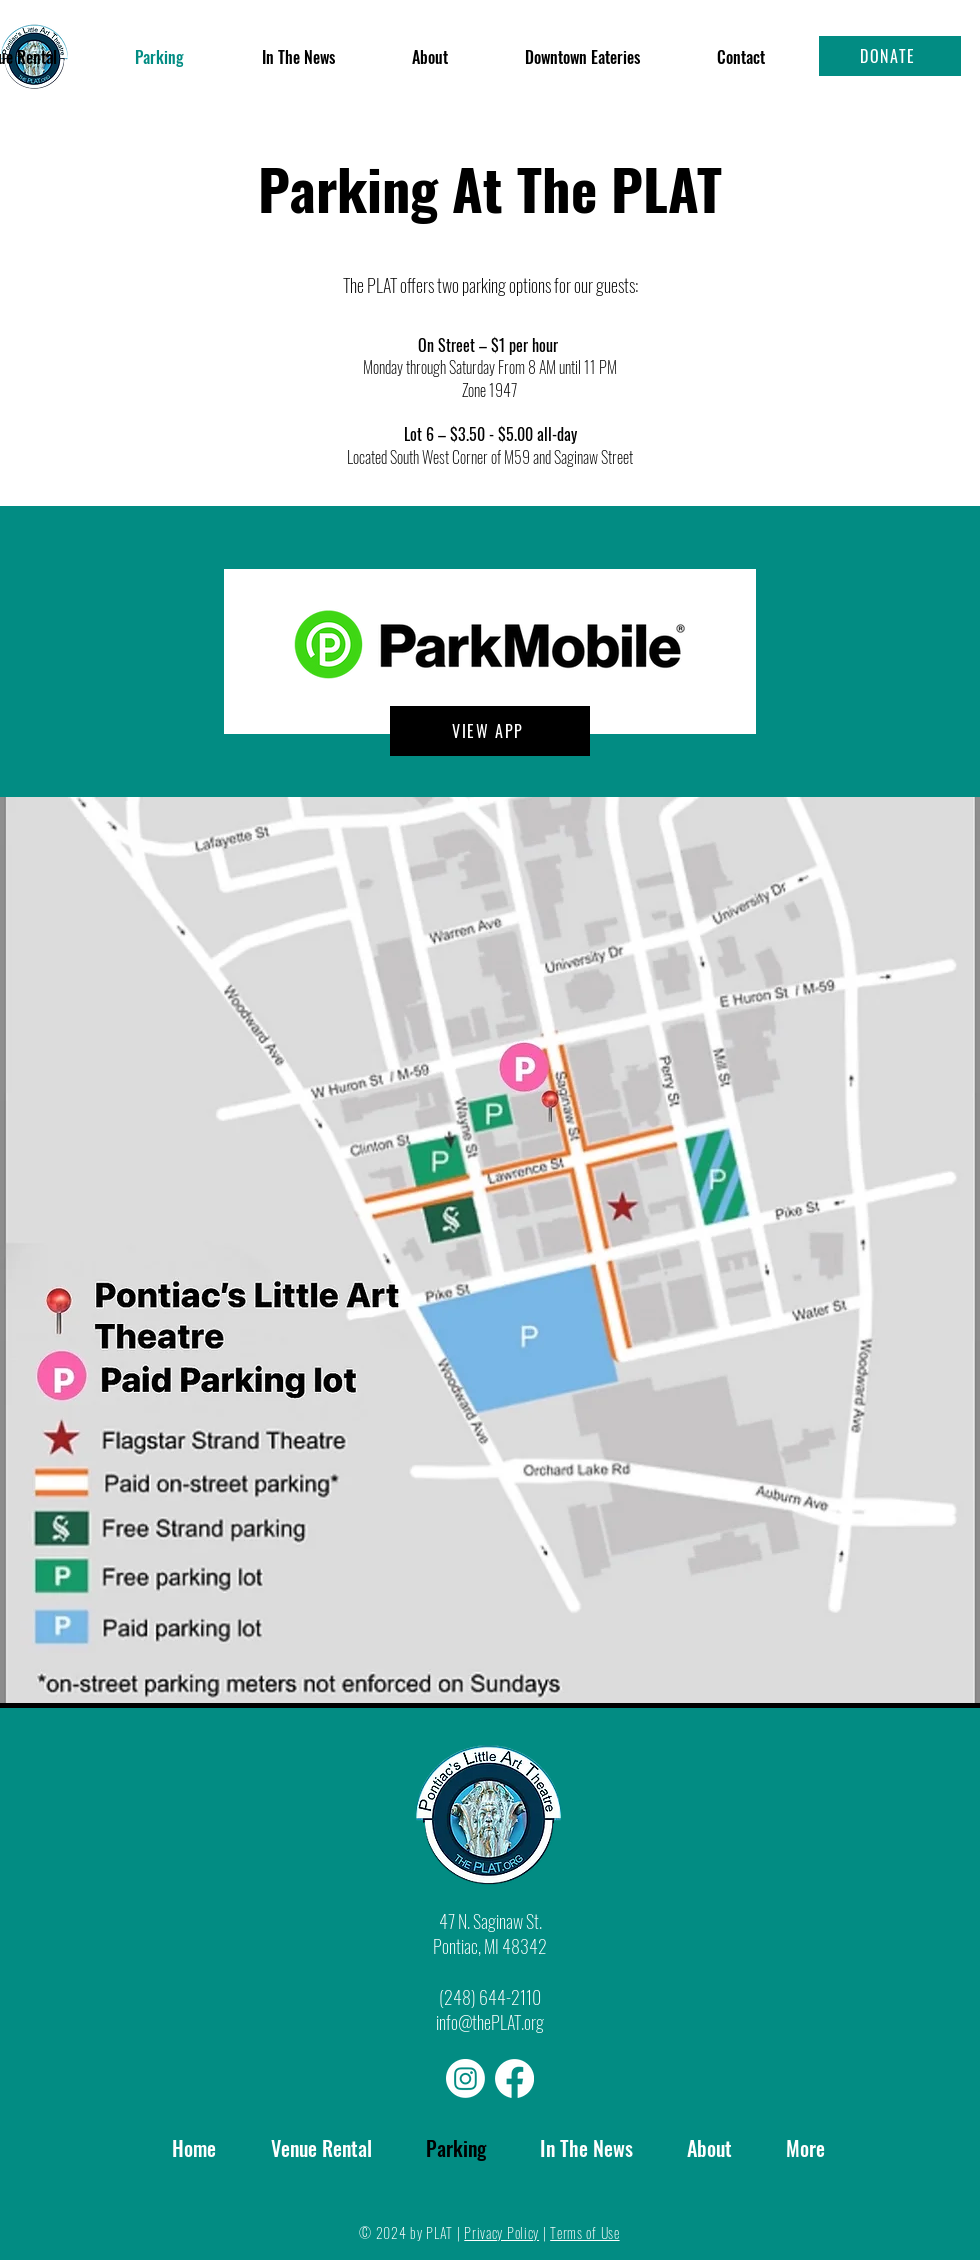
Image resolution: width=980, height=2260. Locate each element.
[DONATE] (890, 56)
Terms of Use (584, 2232)
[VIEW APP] (490, 731)
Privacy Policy (501, 2232)
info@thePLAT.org (490, 2022)
